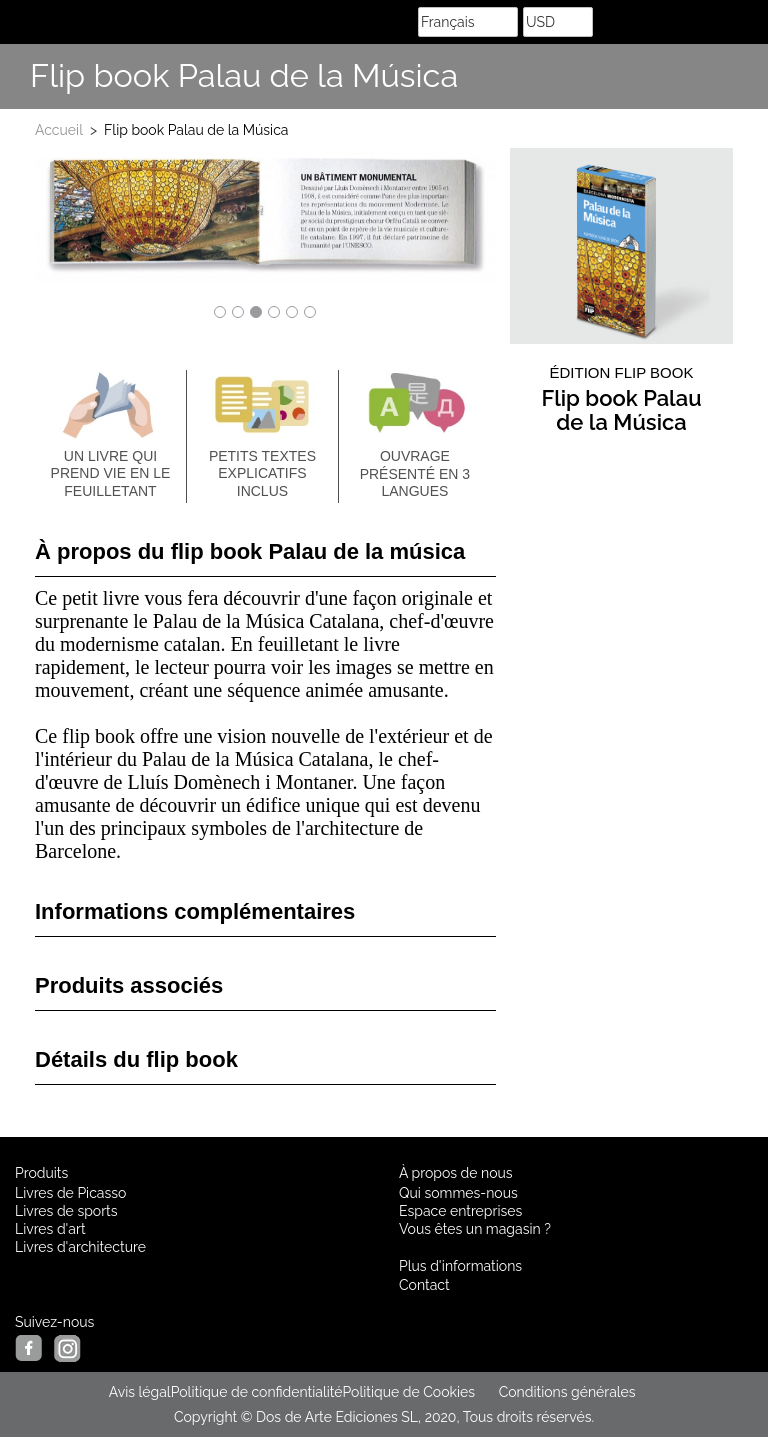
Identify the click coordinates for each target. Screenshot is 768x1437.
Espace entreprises (460, 1211)
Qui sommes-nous (458, 1193)
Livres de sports (66, 1211)
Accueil (59, 130)
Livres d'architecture (80, 1247)
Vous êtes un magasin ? (475, 1229)
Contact (424, 1285)
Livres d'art (50, 1229)
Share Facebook (698, 77)
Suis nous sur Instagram (743, 77)
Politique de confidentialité (257, 1392)
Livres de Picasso (70, 1193)
